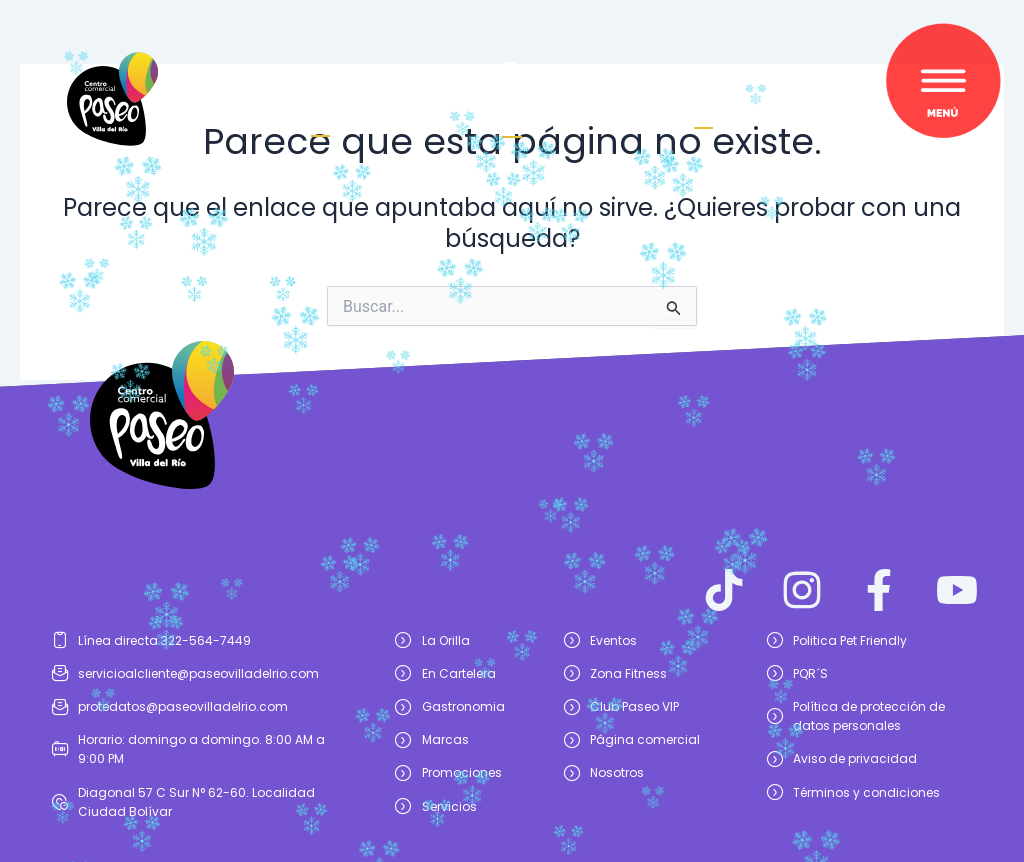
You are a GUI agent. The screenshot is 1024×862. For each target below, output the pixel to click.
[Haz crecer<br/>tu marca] (321, 79)
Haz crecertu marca (320, 113)
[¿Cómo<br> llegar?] (512, 78)
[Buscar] (703, 87)
